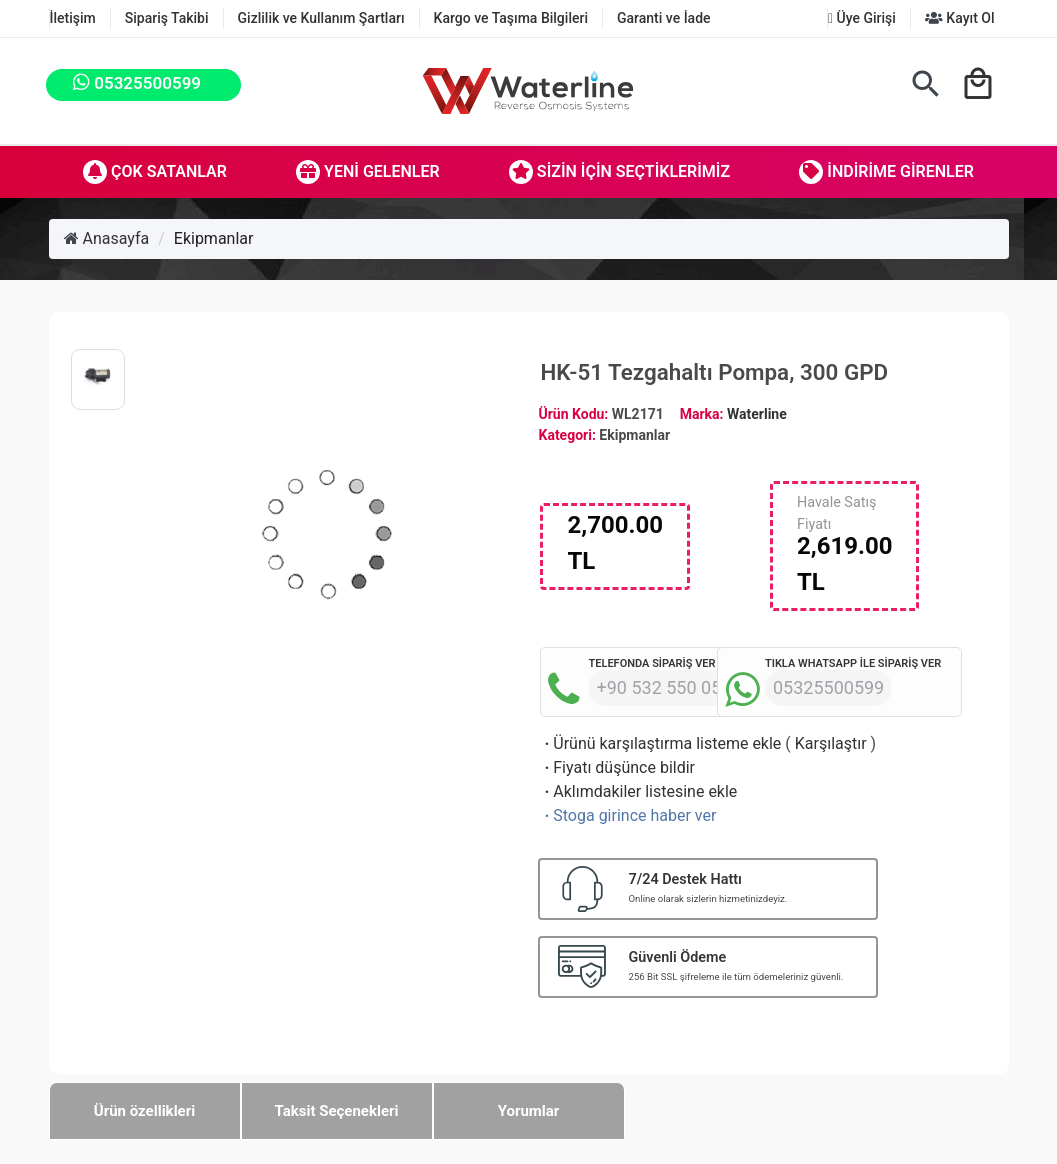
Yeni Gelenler (368, 172)
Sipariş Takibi (167, 18)
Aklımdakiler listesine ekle (638, 791)
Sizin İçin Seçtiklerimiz (619, 172)
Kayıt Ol (960, 18)
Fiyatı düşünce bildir (617, 767)
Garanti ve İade (664, 18)
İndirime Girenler (886, 172)
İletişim (73, 18)
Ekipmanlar (214, 238)
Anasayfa (107, 238)
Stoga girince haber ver (628, 815)
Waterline (757, 414)
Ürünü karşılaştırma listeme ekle (660, 743)
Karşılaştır (831, 743)
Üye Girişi (862, 18)
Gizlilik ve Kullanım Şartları (321, 18)
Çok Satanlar (155, 172)
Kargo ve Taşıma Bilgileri (511, 18)
